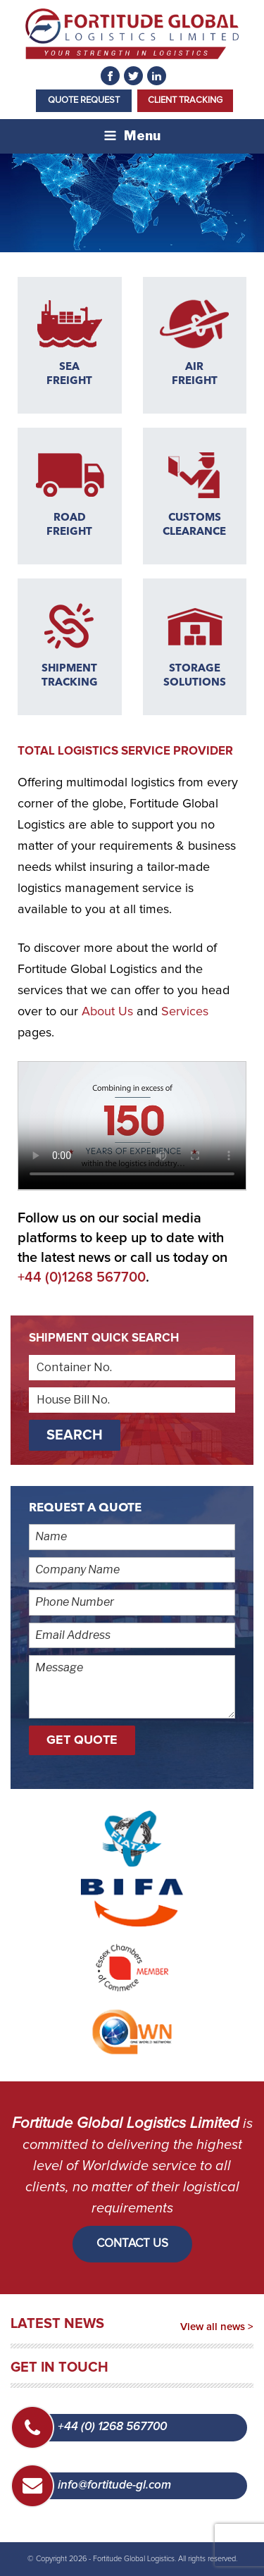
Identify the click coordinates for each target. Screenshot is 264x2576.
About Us (107, 1011)
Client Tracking (185, 100)
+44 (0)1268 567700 (82, 1277)
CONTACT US (132, 2244)
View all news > (216, 2327)
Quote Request (84, 100)
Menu (131, 136)
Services (184, 1011)
